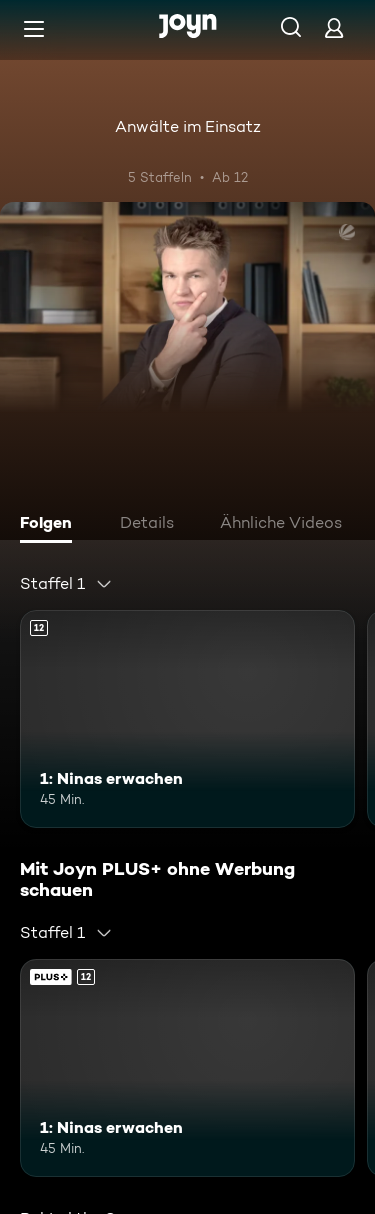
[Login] (334, 27)
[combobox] (66, 584)
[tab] (51, 525)
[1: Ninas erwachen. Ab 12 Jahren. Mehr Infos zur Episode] (187, 719)
